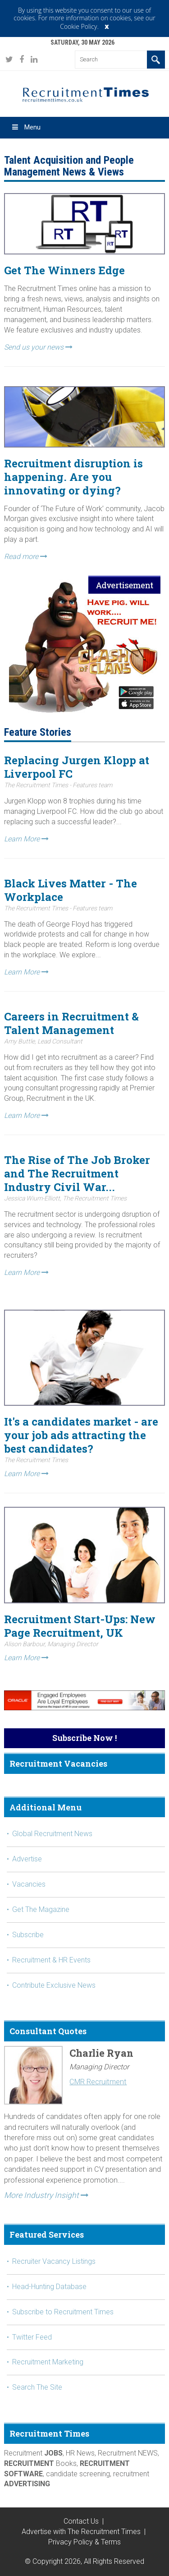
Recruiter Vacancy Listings (54, 2261)
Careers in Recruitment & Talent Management (71, 1023)
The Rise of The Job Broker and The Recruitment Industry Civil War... (77, 1173)
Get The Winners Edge (64, 270)
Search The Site (37, 2387)
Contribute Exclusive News (54, 1985)
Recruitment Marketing (47, 2362)
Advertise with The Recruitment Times (81, 2531)
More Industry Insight (46, 2195)
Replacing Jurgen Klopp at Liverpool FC (76, 767)
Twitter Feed (32, 2337)
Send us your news (38, 347)
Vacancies (29, 1884)
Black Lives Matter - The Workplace (70, 890)
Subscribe (28, 1934)
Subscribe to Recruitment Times (63, 2312)
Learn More (26, 839)
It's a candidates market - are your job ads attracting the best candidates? (81, 1435)
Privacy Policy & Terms (84, 2542)
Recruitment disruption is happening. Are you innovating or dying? (73, 477)
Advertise (27, 1859)
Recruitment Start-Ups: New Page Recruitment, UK (79, 1626)
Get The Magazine (40, 1909)
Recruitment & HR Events (51, 1960)
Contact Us (81, 2521)
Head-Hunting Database (49, 2286)
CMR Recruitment (98, 2081)
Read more (25, 556)
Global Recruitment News (52, 1833)
